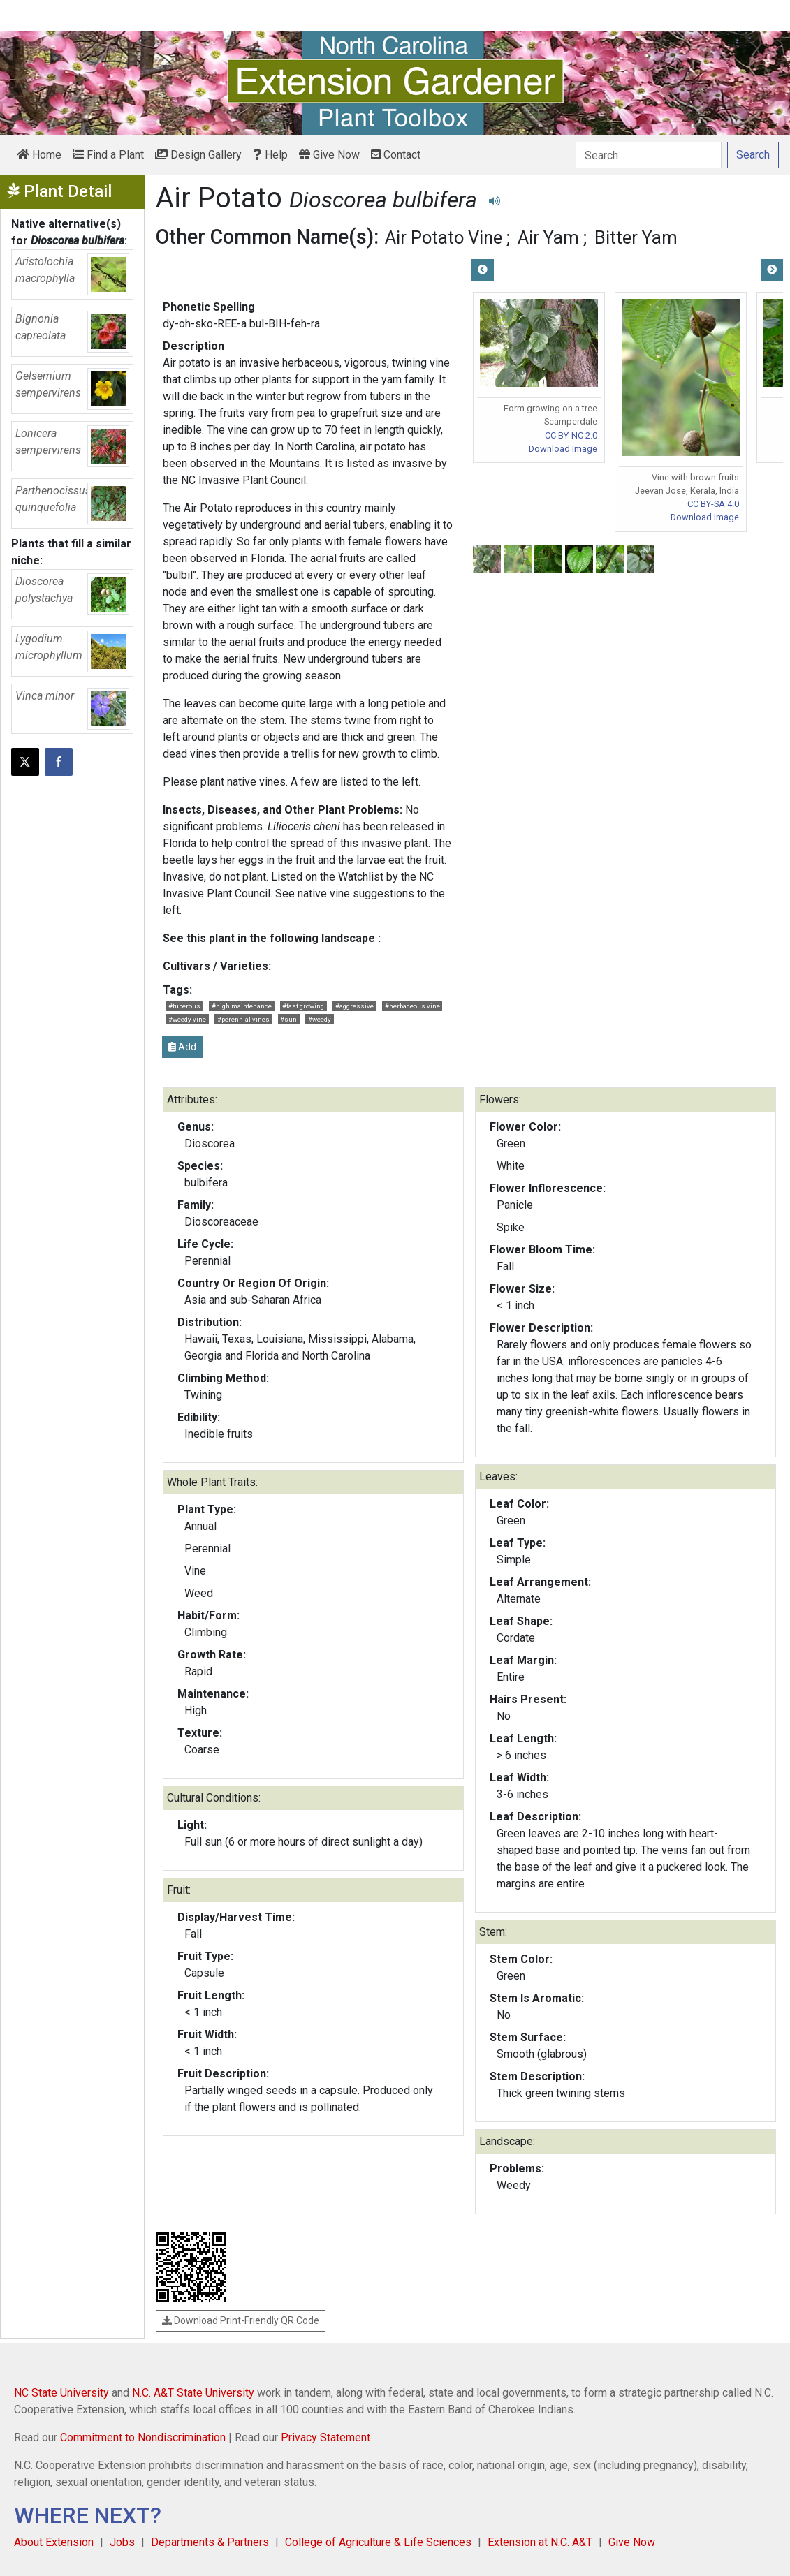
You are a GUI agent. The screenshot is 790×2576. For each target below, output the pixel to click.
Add (182, 1046)
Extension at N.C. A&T (540, 2542)
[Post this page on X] (25, 762)
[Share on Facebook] (59, 762)
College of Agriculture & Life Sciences (378, 2542)
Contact (395, 154)
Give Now (329, 154)
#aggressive (354, 1006)
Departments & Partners (210, 2542)
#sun (288, 1019)
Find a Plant (108, 154)
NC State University (61, 2392)
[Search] (649, 155)
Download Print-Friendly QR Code (240, 2320)
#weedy (319, 1019)
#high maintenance (242, 1006)
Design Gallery (198, 154)
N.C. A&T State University (193, 2392)
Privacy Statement (325, 2437)
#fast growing (303, 1006)
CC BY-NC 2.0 (571, 435)
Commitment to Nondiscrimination (143, 2437)
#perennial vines (243, 1019)
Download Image (563, 448)
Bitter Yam (636, 237)
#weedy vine (187, 1019)
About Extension (54, 2542)
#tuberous (184, 1006)
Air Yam (548, 237)
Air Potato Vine (443, 237)
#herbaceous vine (412, 1006)
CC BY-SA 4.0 (713, 504)
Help (270, 154)
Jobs (122, 2542)
